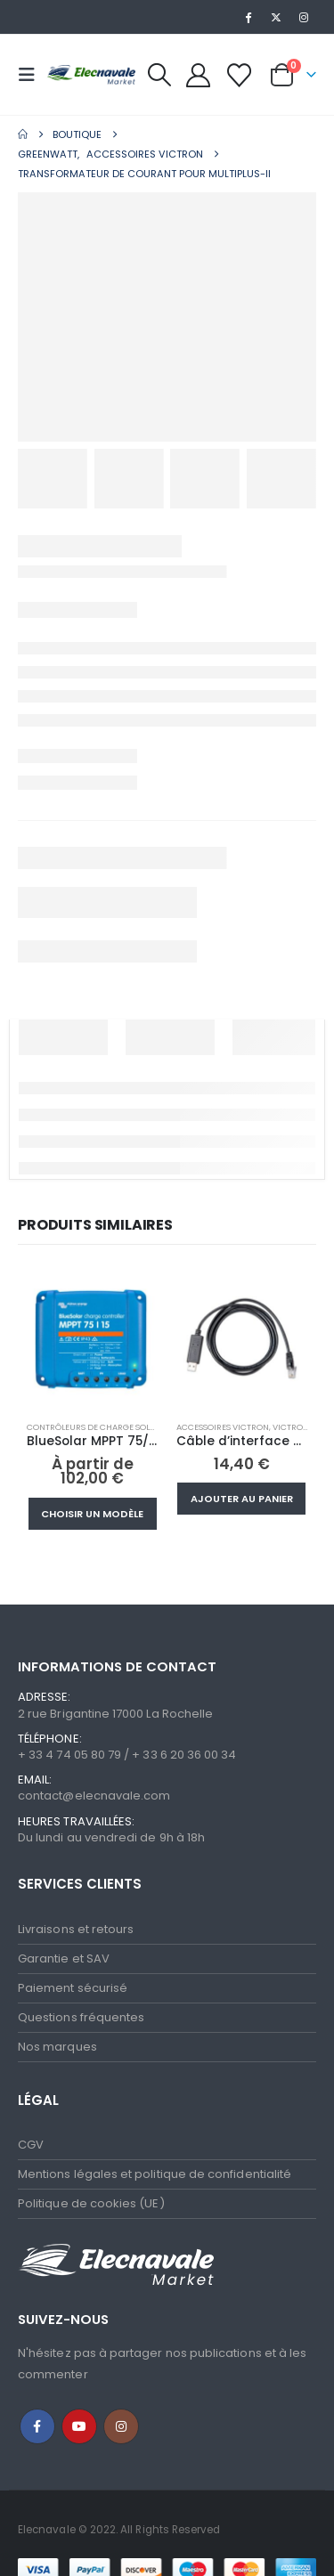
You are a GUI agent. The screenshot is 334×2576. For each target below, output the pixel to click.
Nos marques (57, 2046)
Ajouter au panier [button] (242, 1498)
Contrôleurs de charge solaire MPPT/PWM (121, 1427)
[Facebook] (247, 16)
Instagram (121, 2426)
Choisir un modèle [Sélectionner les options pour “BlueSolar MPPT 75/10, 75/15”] (92, 1514)
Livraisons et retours (76, 1929)
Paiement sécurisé (72, 1987)
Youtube (79, 2426)
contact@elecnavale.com (94, 1795)
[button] (32, 75)
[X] (276, 16)
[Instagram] (303, 16)
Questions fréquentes (81, 2017)
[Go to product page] (93, 1341)
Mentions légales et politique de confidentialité (154, 2174)
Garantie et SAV (64, 1958)
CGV (31, 2144)
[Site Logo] (90, 74)
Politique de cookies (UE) (91, 2203)
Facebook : (37, 2426)
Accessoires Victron (222, 1427)
